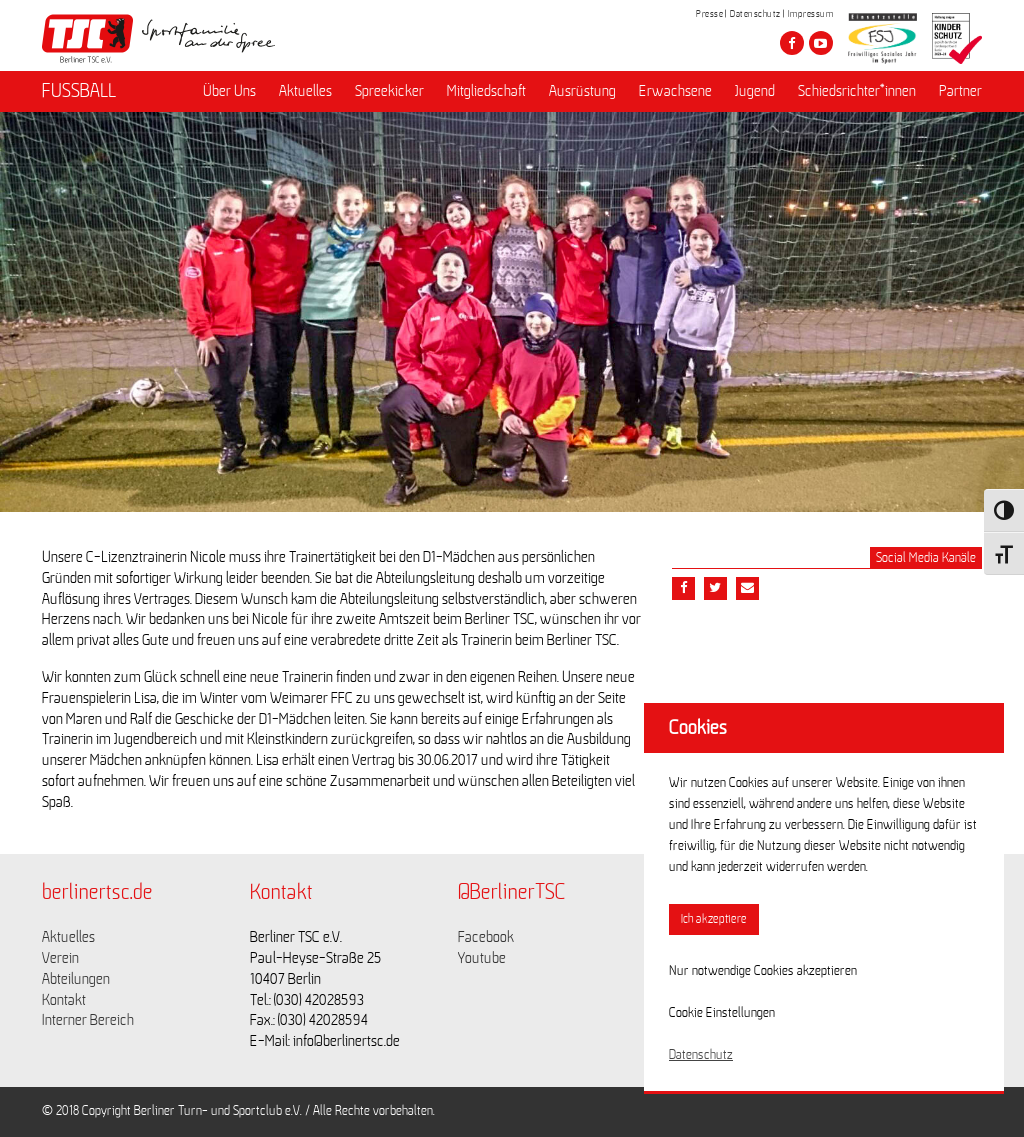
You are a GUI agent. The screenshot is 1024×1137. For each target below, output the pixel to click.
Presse (709, 14)
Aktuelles (305, 91)
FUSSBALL (79, 91)
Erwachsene (675, 91)
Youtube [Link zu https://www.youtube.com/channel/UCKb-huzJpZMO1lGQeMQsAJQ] (482, 958)
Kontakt (64, 1000)
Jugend (755, 91)
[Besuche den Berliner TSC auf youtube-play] (821, 43)
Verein (60, 958)
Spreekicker (389, 91)
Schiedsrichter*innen (857, 91)
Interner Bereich (88, 1020)
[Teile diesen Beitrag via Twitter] (715, 588)
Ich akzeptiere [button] (714, 919)
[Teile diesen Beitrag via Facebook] (683, 588)
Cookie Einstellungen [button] (722, 1013)
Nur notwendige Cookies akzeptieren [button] (763, 971)
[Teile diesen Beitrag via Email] (747, 588)
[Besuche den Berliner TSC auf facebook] (792, 43)
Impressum (811, 14)
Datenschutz (755, 14)
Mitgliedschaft (486, 91)
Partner (960, 91)
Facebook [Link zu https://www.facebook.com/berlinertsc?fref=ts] (486, 937)
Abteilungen (76, 979)
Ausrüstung (582, 91)
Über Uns (229, 91)
